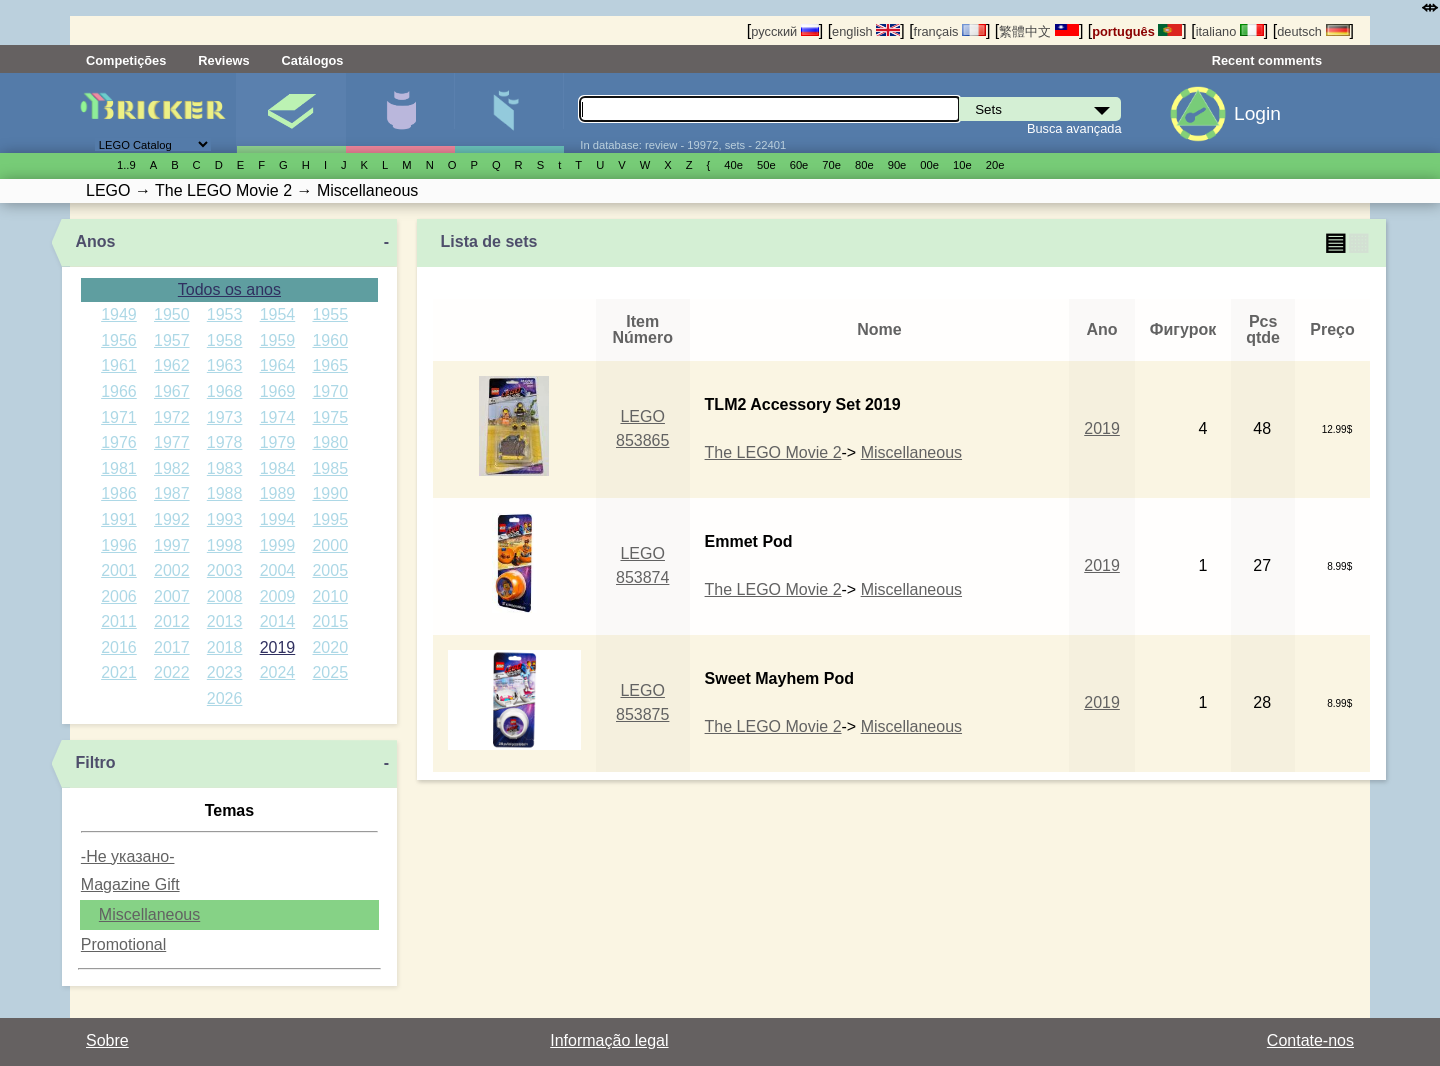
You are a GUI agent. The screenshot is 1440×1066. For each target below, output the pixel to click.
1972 (172, 417)
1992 (172, 519)
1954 (278, 314)
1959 (278, 340)
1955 (330, 314)
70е (831, 165)
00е (929, 165)
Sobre (107, 1040)
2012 (172, 621)
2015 (330, 621)
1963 (225, 365)
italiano (1230, 31)
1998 (225, 545)
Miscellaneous (149, 914)
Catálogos (313, 60)
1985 (330, 468)
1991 (119, 519)
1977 (172, 442)
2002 (172, 570)
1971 (119, 417)
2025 (330, 672)
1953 (225, 314)
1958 (225, 340)
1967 (172, 391)
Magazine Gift (130, 884)
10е (962, 165)
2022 (172, 672)
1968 (225, 391)
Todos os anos (229, 289)
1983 (225, 468)
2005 (330, 570)
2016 (119, 647)
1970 (330, 391)
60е (799, 165)
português (1137, 31)
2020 (330, 647)
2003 (225, 570)
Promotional (123, 944)
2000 (330, 545)
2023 (225, 672)
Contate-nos (1310, 1040)
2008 (225, 596)
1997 (172, 545)
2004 (278, 570)
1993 (225, 519)
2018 (225, 647)
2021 (119, 672)
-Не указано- (128, 856)
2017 (172, 647)
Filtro (96, 762)
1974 (278, 417)
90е (897, 165)
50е (766, 165)
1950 (172, 314)
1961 (119, 365)
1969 (278, 391)
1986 (119, 493)
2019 (278, 647)
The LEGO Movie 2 (773, 452)
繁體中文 (1039, 31)
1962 (172, 365)
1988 (225, 493)
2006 (119, 596)
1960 (330, 340)
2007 (172, 596)
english (866, 31)
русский (784, 31)
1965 (330, 365)
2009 (278, 596)
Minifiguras (400, 113)
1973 (225, 417)
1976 (119, 442)
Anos (96, 241)
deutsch (1313, 31)
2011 (119, 621)
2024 (278, 672)
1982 (172, 468)
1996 (119, 545)
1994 (278, 519)
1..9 (126, 165)
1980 (330, 442)
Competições (126, 60)
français (950, 31)
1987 (172, 493)
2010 (330, 596)
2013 (225, 621)
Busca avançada (1074, 128)
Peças (509, 113)
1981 (119, 468)
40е (733, 165)
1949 (119, 314)
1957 (172, 340)
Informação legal (609, 1040)
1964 (278, 365)
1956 (119, 340)
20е (995, 165)
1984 (278, 468)
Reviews (223, 60)
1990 (330, 493)
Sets (291, 113)
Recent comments (1267, 60)
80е (864, 165)
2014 (278, 621)
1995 (330, 519)
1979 (278, 442)
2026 (225, 698)
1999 (278, 545)
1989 (278, 493)
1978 (225, 442)
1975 (330, 417)
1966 (119, 391)
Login (1257, 113)
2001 (119, 570)
